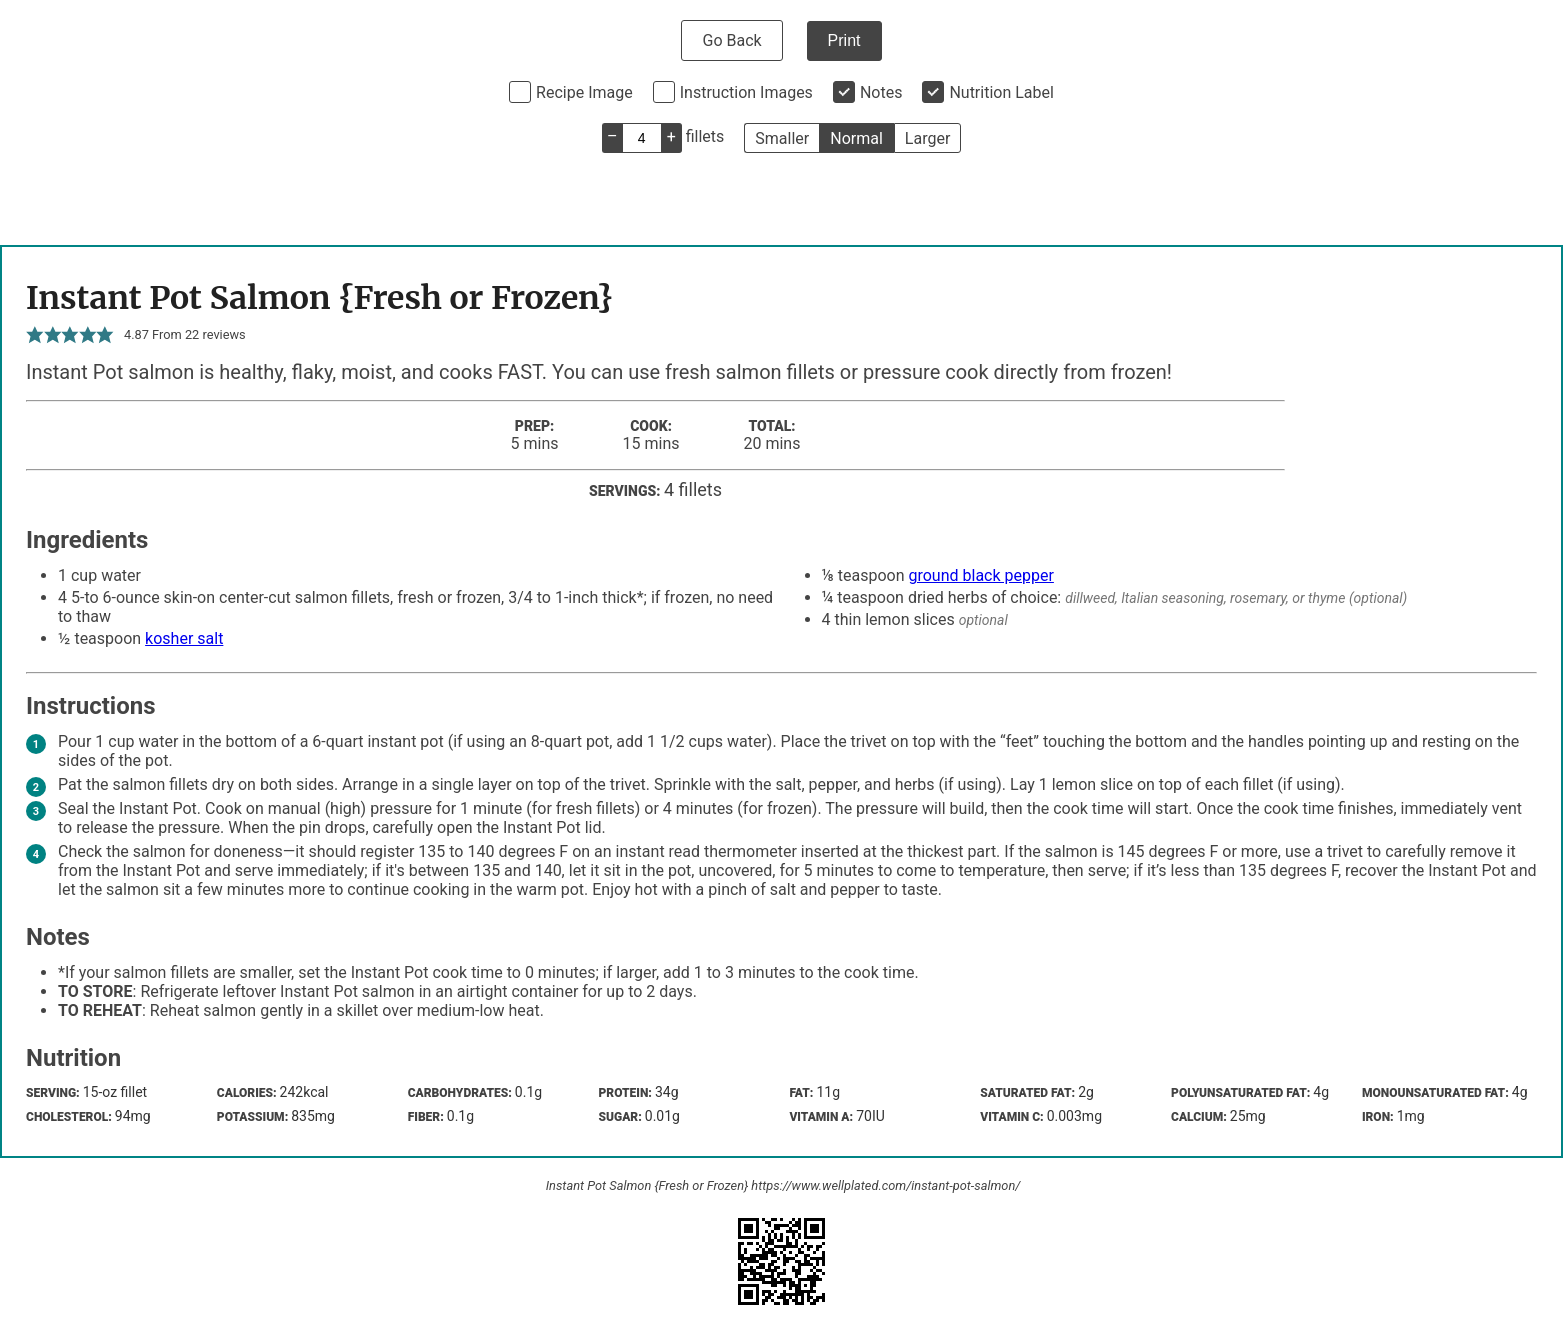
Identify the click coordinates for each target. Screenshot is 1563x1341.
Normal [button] (856, 138)
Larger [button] (927, 138)
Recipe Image (584, 92)
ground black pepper (980, 575)
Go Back (731, 40)
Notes (881, 92)
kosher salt (184, 638)
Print (844, 40)
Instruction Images (746, 92)
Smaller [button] (782, 138)
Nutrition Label (1001, 92)
